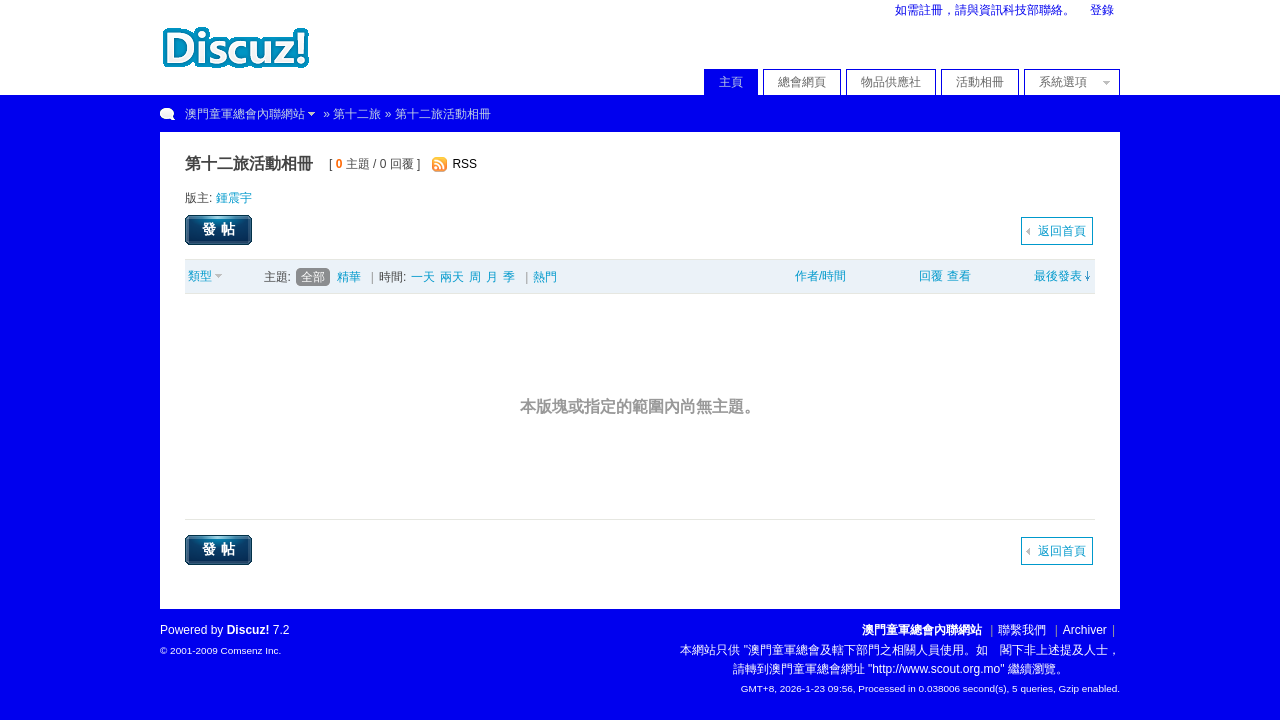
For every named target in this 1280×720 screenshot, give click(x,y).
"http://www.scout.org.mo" (936, 669)
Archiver (1085, 630)
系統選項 (1069, 82)
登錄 (1102, 10)
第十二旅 (357, 114)
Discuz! (248, 630)
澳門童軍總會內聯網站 (245, 114)
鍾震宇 (234, 198)
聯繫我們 (1022, 630)
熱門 (545, 277)
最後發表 (1058, 276)
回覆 (931, 276)
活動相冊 (980, 82)
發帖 (221, 229)
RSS (464, 164)
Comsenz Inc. (250, 650)
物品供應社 (891, 82)
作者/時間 (820, 276)
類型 (200, 276)
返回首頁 (1062, 231)
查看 (959, 276)
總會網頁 (802, 82)
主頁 (731, 82)
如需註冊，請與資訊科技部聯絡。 (985, 10)
